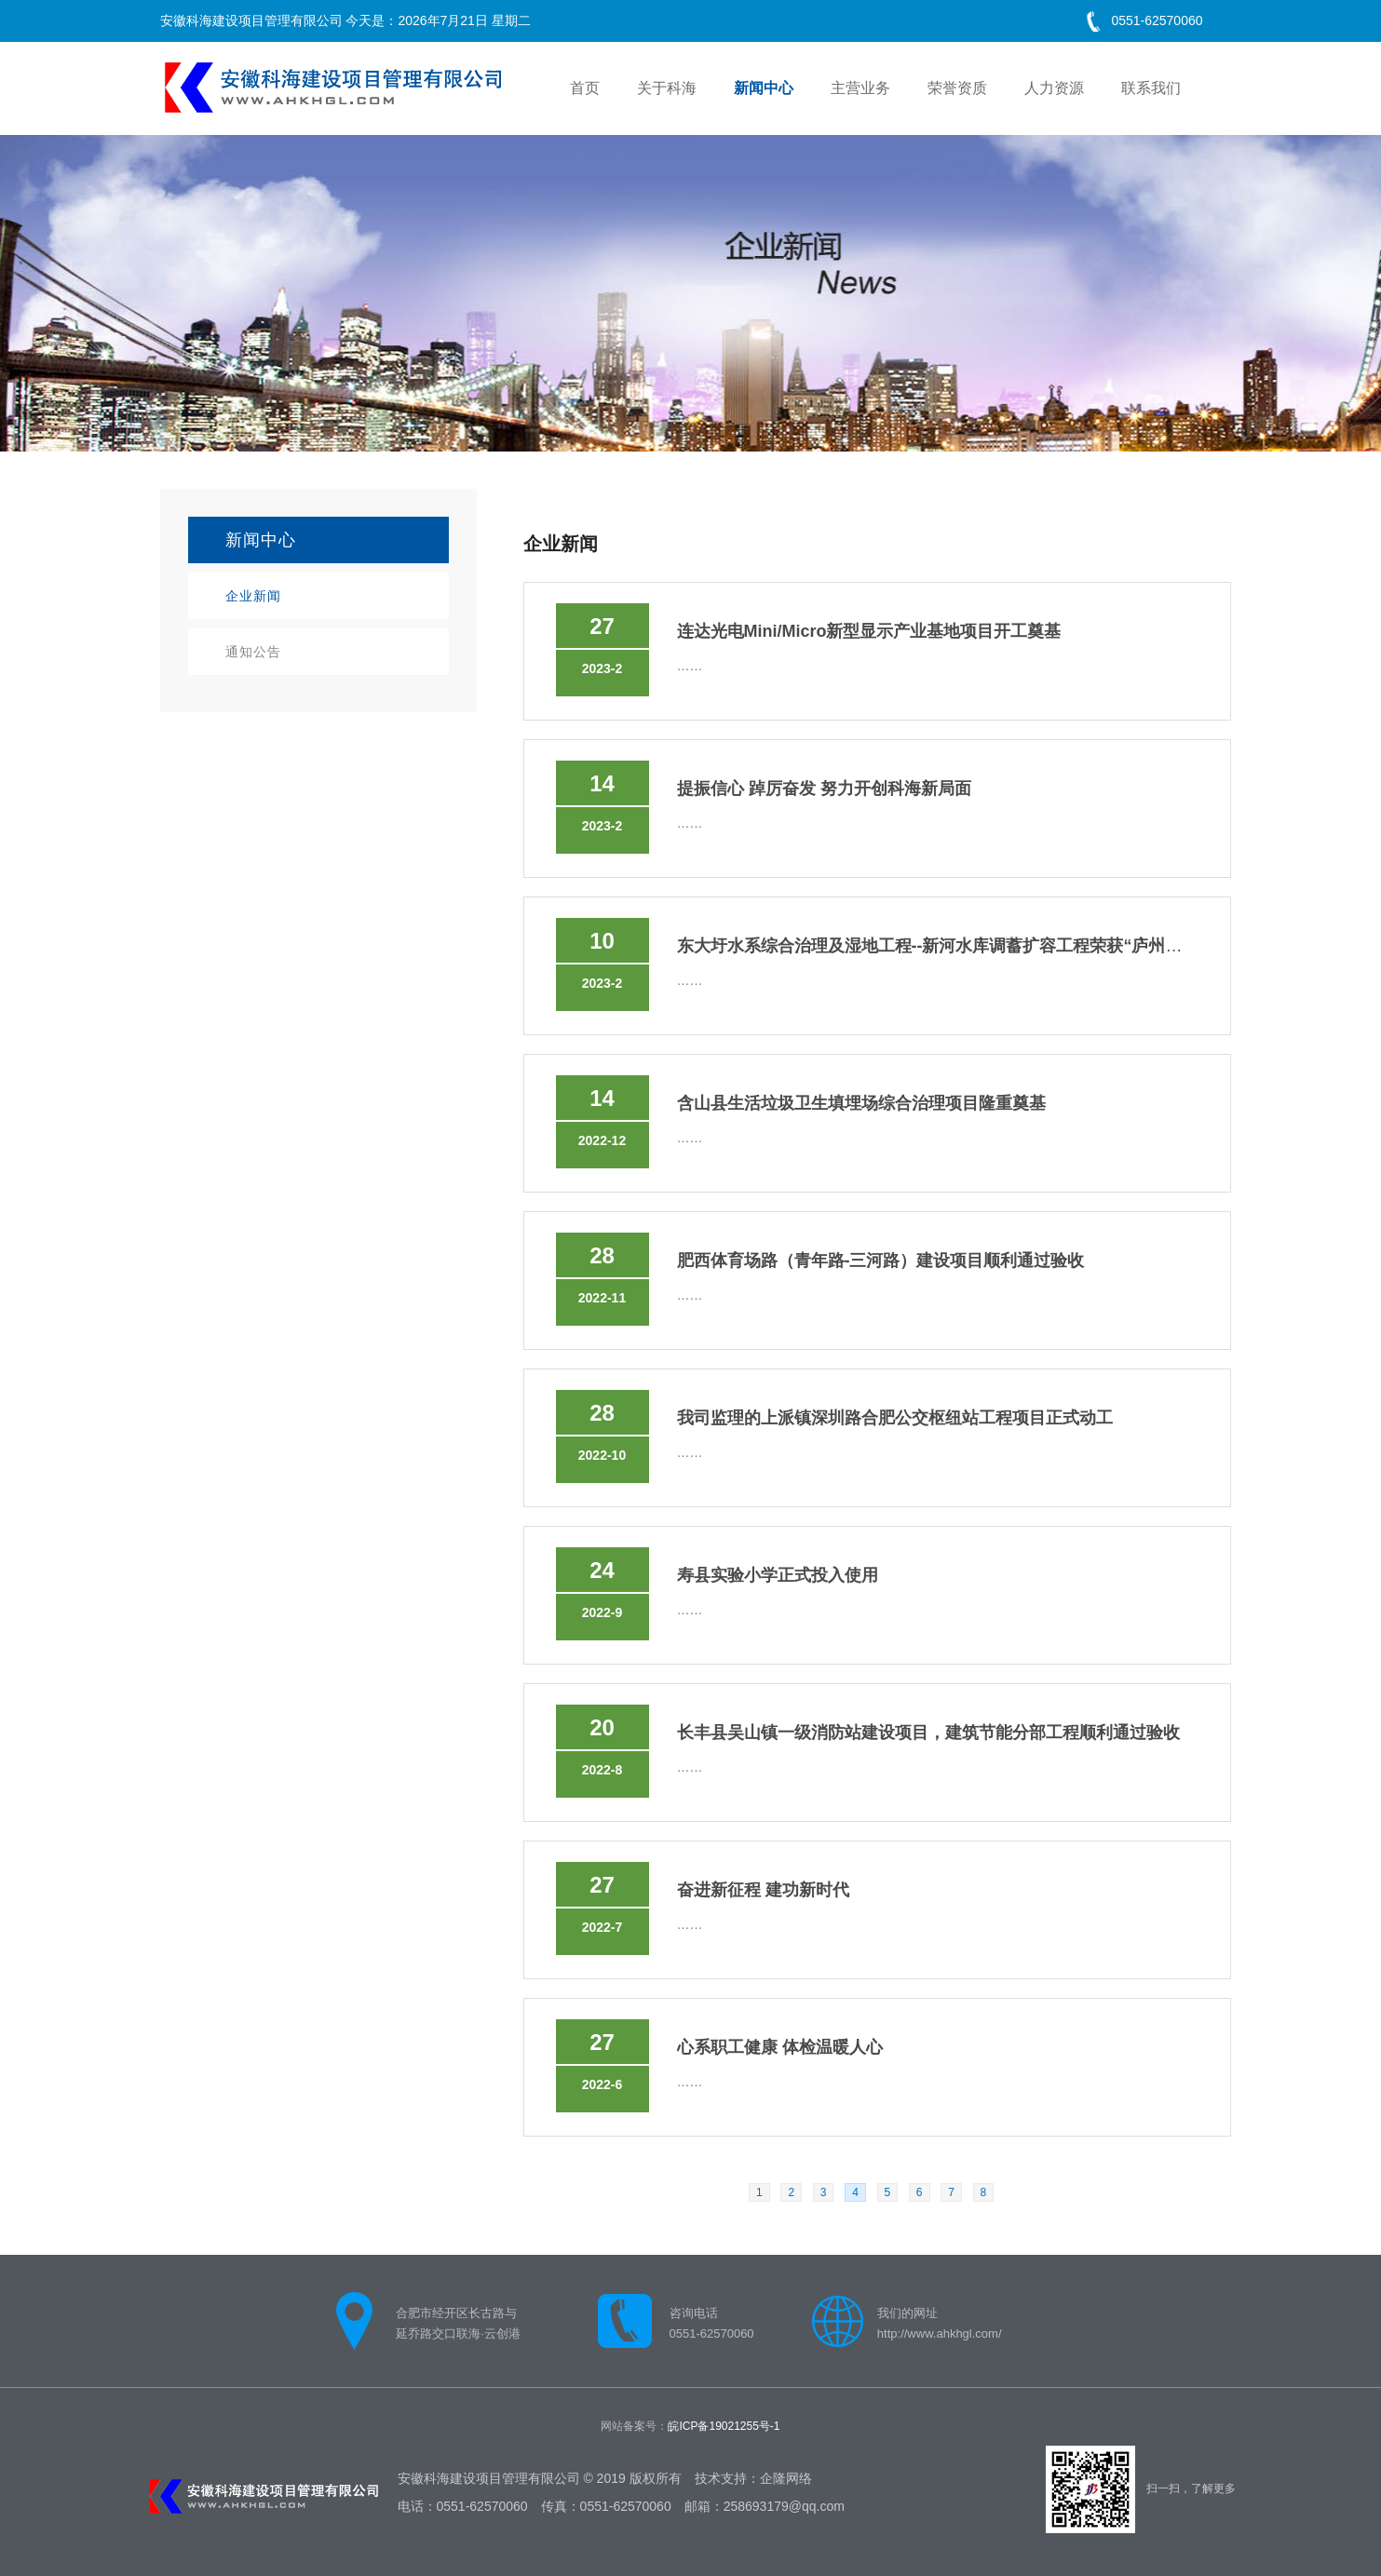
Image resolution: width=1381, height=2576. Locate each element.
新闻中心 (763, 88)
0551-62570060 (1156, 20)
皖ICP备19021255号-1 (723, 2426)
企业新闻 (253, 595)
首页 (585, 88)
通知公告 (253, 651)
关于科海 (667, 88)
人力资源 (1054, 88)
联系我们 (1151, 88)
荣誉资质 (957, 88)
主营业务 (860, 88)
